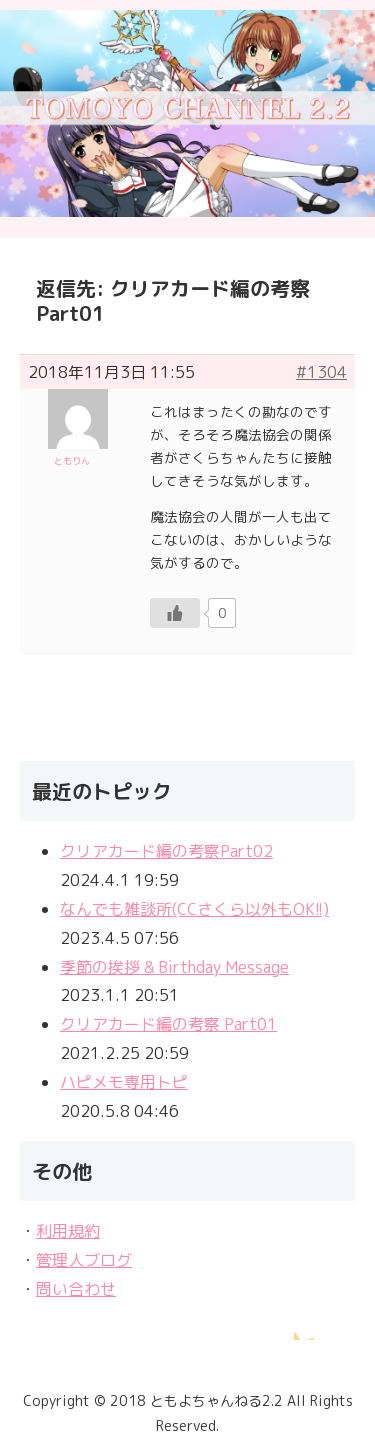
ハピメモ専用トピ (124, 1082)
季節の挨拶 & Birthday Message (174, 967)
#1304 (321, 372)
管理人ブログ (84, 1260)
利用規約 (68, 1231)
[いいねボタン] (175, 613)
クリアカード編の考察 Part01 (168, 1024)
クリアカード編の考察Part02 (166, 851)
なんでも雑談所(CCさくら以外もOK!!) (194, 909)
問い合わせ (76, 1289)
